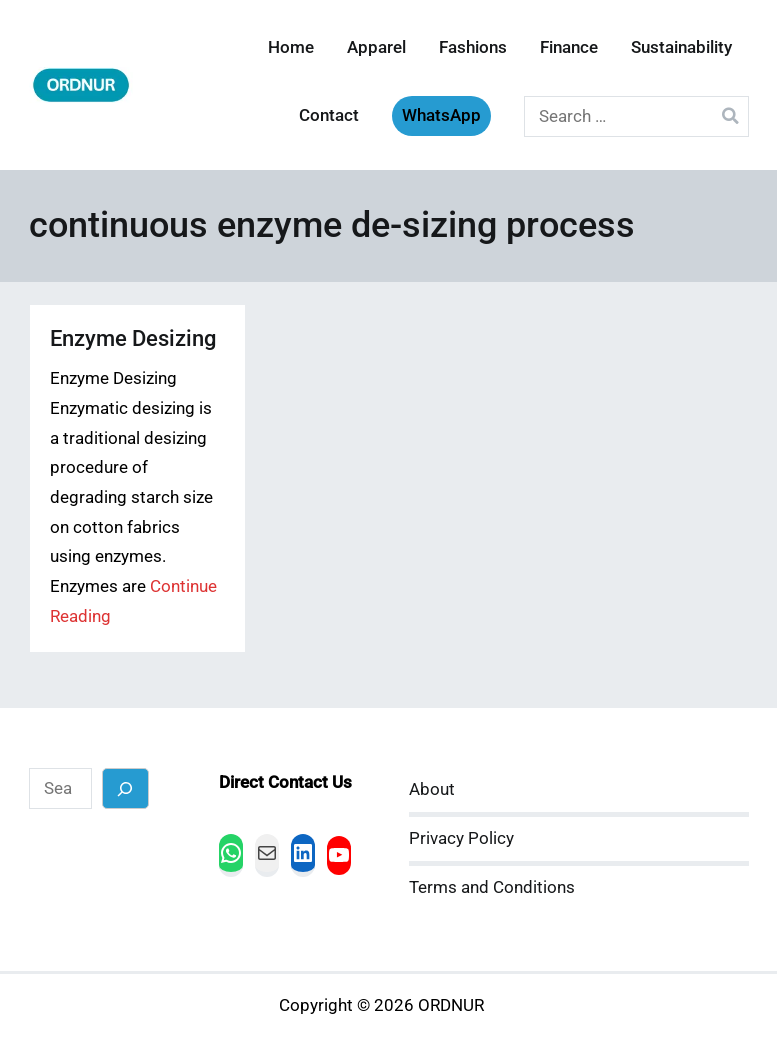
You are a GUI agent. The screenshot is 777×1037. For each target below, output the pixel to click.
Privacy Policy (461, 838)
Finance (569, 47)
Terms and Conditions (492, 887)
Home (291, 47)
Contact (329, 115)
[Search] (125, 788)
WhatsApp (441, 115)
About (432, 789)
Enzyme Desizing (133, 338)
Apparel (376, 47)
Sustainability (681, 47)
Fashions (473, 47)
